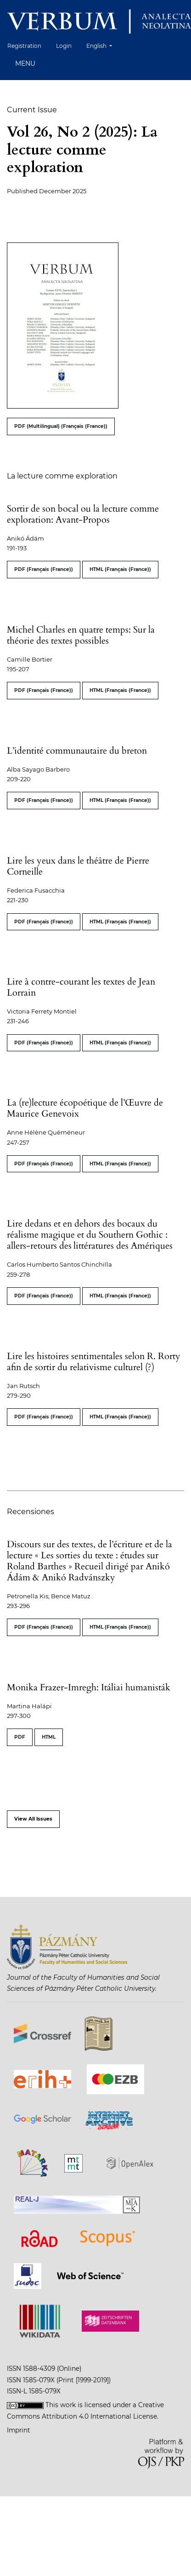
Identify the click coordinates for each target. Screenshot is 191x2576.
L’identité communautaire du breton (77, 750)
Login (64, 45)
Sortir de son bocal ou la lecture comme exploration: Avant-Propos (83, 514)
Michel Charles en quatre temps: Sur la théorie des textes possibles (81, 635)
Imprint (18, 2430)
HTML (49, 1737)
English (102, 44)
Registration (24, 45)
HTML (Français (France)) (120, 569)
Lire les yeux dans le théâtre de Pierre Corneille (78, 866)
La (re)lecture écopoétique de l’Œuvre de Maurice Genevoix (85, 1108)
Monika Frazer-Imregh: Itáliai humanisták (88, 1687)
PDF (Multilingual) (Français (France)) (60, 426)
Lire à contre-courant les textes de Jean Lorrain (81, 987)
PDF (19, 1737)
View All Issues (33, 1819)
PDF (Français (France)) (43, 569)
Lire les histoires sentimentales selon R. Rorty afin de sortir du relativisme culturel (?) (93, 1361)
